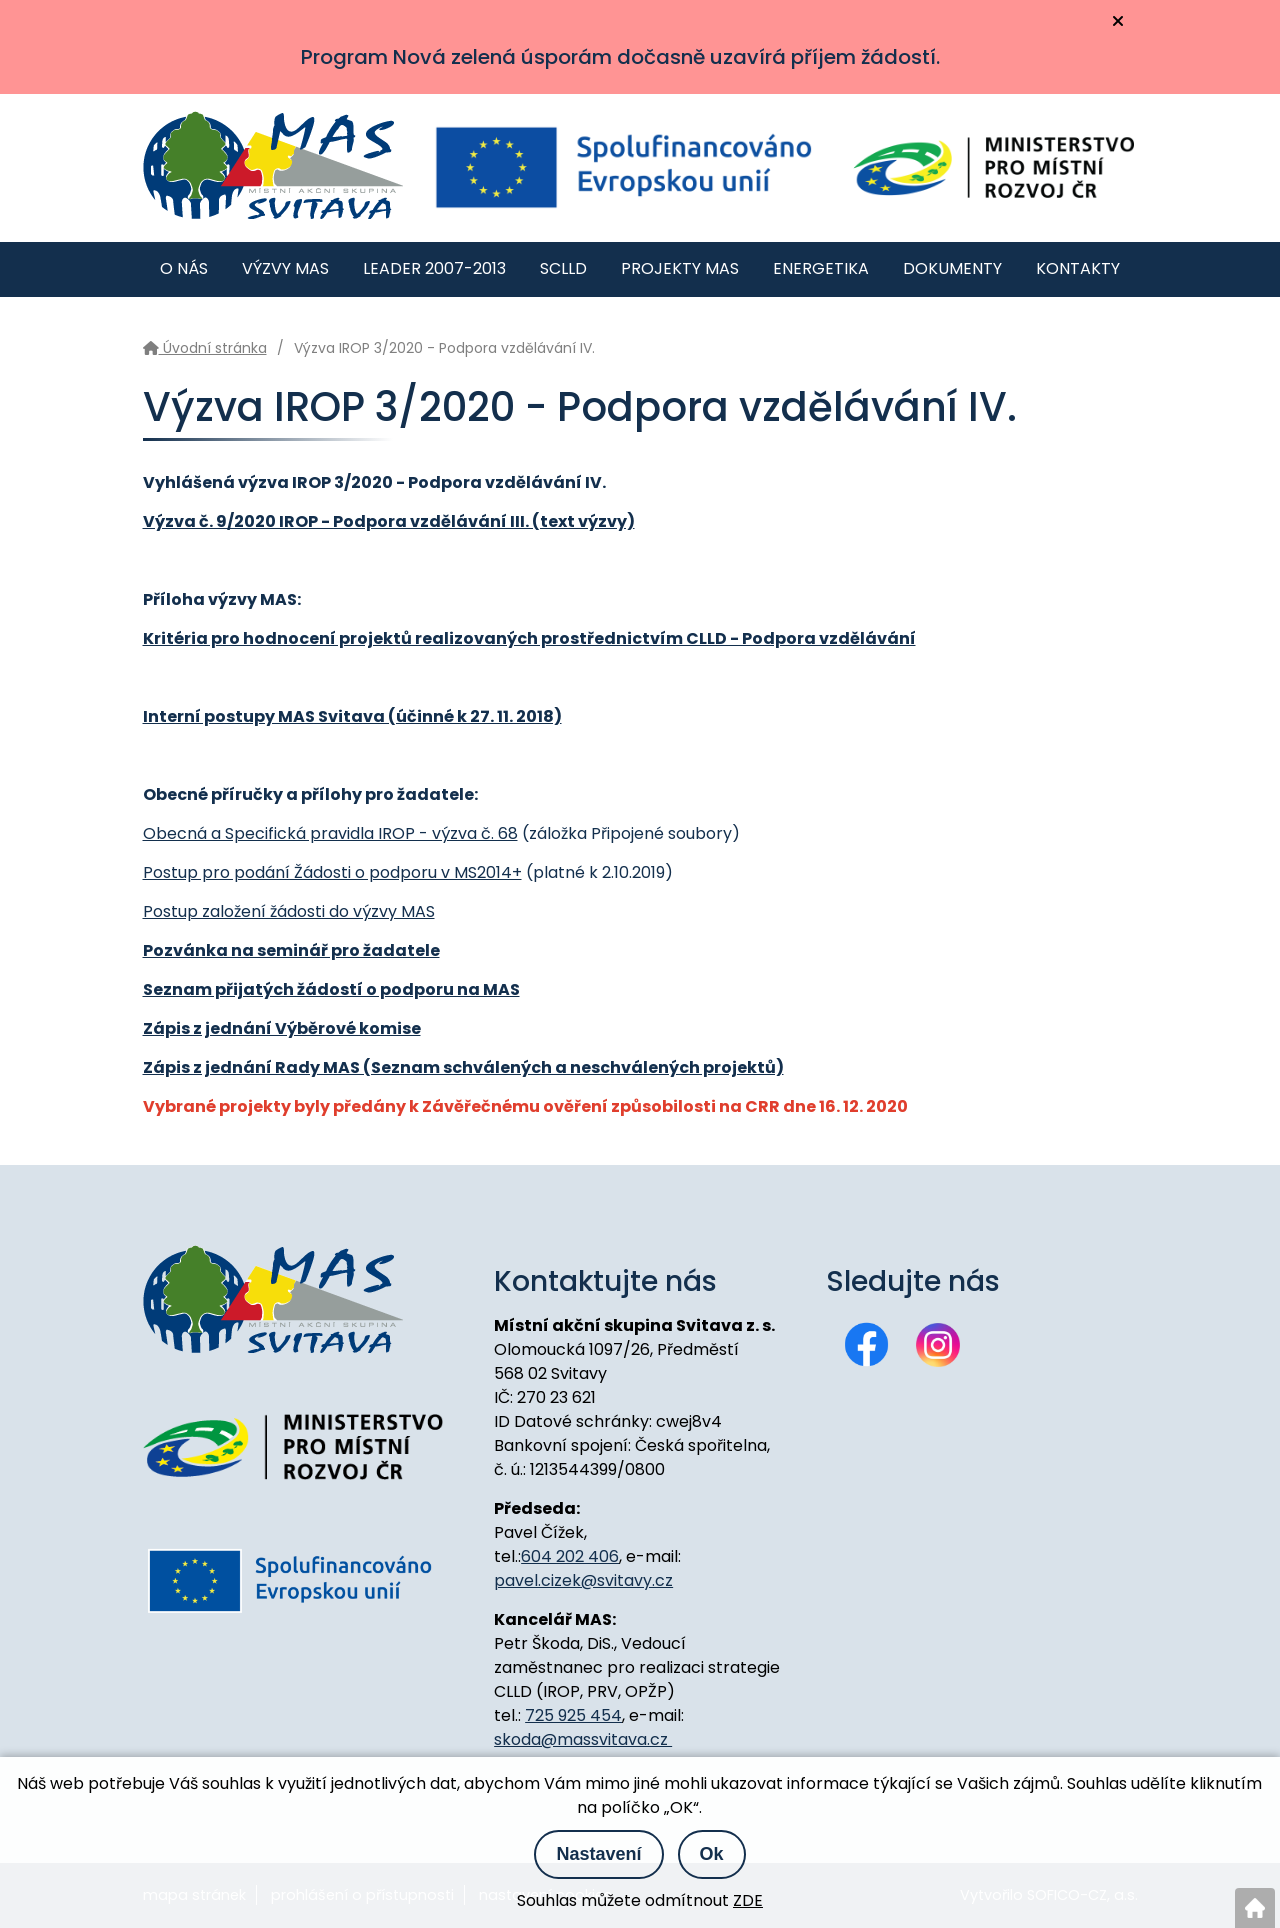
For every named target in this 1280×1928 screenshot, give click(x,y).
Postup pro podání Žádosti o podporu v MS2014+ (332, 872)
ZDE (748, 1900)
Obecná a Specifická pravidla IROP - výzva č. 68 (330, 833)
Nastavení (598, 1854)
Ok (712, 1854)
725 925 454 (573, 1715)
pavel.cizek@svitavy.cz (583, 1580)
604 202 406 (570, 1556)
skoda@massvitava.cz (583, 1739)
